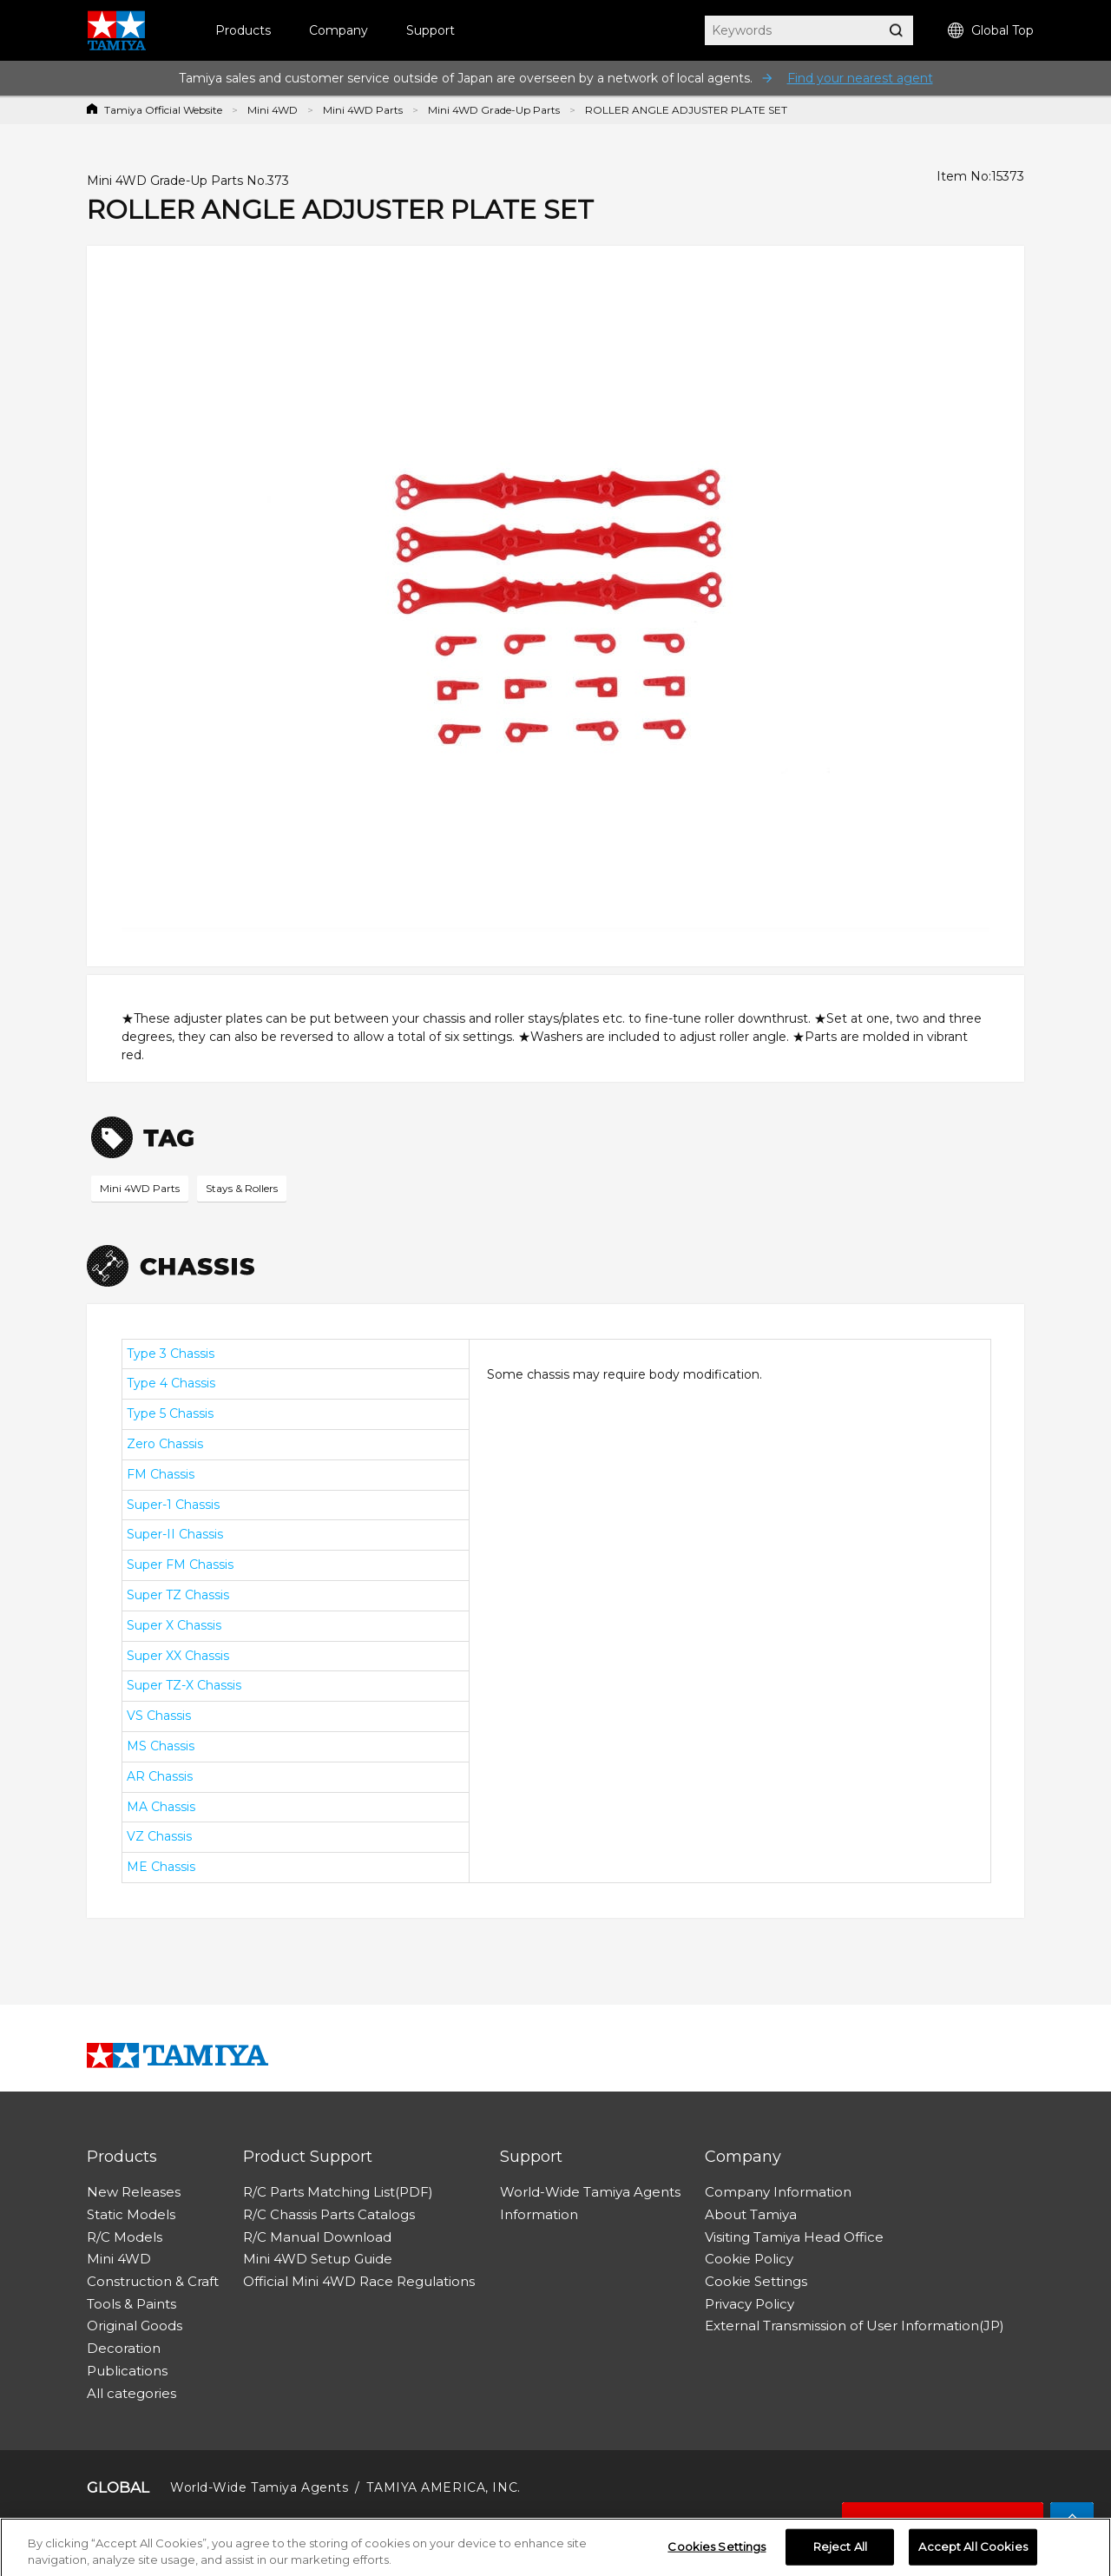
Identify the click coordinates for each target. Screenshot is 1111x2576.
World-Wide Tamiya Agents (590, 2192)
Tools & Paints (131, 2304)
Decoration (124, 2348)
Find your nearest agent (860, 78)
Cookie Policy (749, 2258)
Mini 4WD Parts (363, 109)
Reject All (840, 2552)
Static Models (131, 2214)
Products (243, 30)
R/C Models (124, 2237)
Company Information (778, 2192)
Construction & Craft (153, 2281)
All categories (131, 2393)
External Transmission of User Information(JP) (854, 2325)
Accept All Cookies (972, 2552)
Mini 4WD (272, 109)
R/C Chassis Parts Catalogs (329, 2214)
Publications (127, 2370)
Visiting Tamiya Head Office (794, 2237)
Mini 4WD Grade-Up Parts (494, 109)
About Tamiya (751, 2214)
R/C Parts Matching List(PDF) (338, 2192)
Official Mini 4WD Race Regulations (359, 2281)
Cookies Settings (716, 2552)
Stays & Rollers (242, 1188)
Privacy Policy (749, 2304)
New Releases (134, 2192)
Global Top (991, 31)
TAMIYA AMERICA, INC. (443, 2487)
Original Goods (134, 2325)
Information (539, 2214)
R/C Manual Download (317, 2237)
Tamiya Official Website (163, 109)
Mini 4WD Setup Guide (317, 2258)
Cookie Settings (756, 2281)
